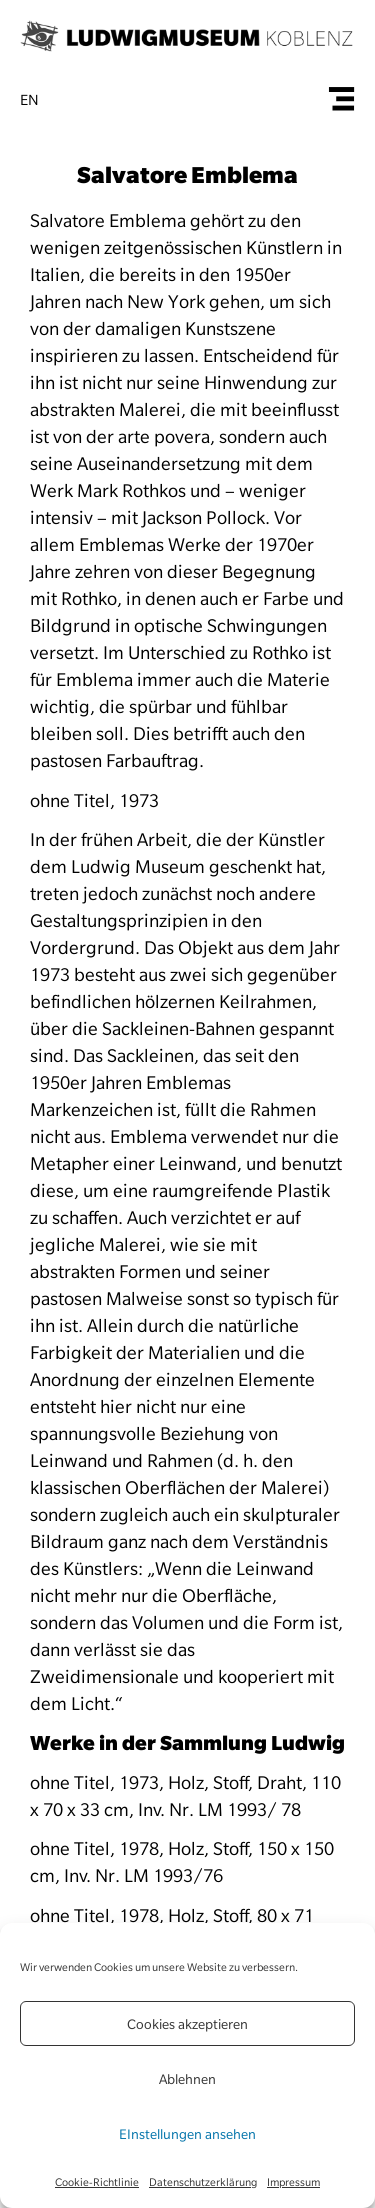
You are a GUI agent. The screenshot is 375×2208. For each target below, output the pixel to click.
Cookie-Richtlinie (97, 2182)
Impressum (293, 2182)
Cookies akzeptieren (187, 2024)
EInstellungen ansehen (187, 2134)
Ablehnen (187, 2079)
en (29, 100)
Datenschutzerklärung (203, 2182)
